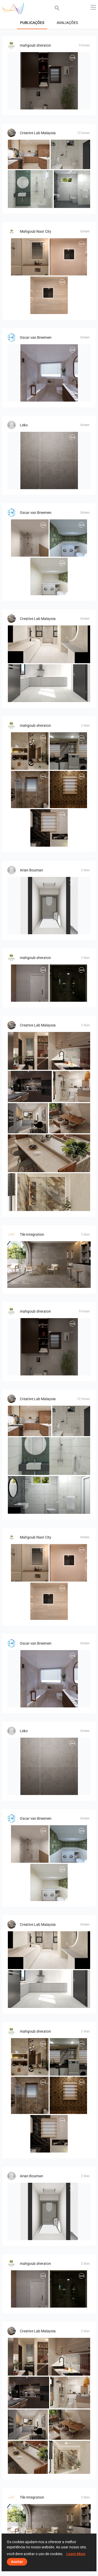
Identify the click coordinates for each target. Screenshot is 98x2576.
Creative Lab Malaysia (38, 133)
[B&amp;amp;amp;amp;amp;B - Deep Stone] (49, 1264)
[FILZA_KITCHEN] (29, 154)
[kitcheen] (68, 751)
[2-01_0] (68, 257)
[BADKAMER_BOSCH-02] (49, 460)
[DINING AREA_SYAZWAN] (69, 1118)
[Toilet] (49, 905)
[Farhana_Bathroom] (30, 189)
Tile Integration (32, 1234)
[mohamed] (49, 80)
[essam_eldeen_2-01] (30, 789)
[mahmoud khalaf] (68, 983)
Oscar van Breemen (35, 337)
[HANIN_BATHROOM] (71, 1086)
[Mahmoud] (30, 751)
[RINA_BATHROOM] (49, 644)
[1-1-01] (30, 257)
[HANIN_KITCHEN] (49, 1051)
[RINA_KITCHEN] (49, 683)
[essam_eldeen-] (68, 789)
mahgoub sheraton (35, 45)
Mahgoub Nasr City (35, 231)
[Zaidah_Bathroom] (49, 1192)
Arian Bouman (31, 870)
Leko (24, 425)
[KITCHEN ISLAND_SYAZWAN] (49, 1153)
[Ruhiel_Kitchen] (28, 1118)
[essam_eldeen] (49, 828)
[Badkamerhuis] (49, 373)
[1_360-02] (49, 295)
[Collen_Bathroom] (70, 154)
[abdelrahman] (30, 983)
